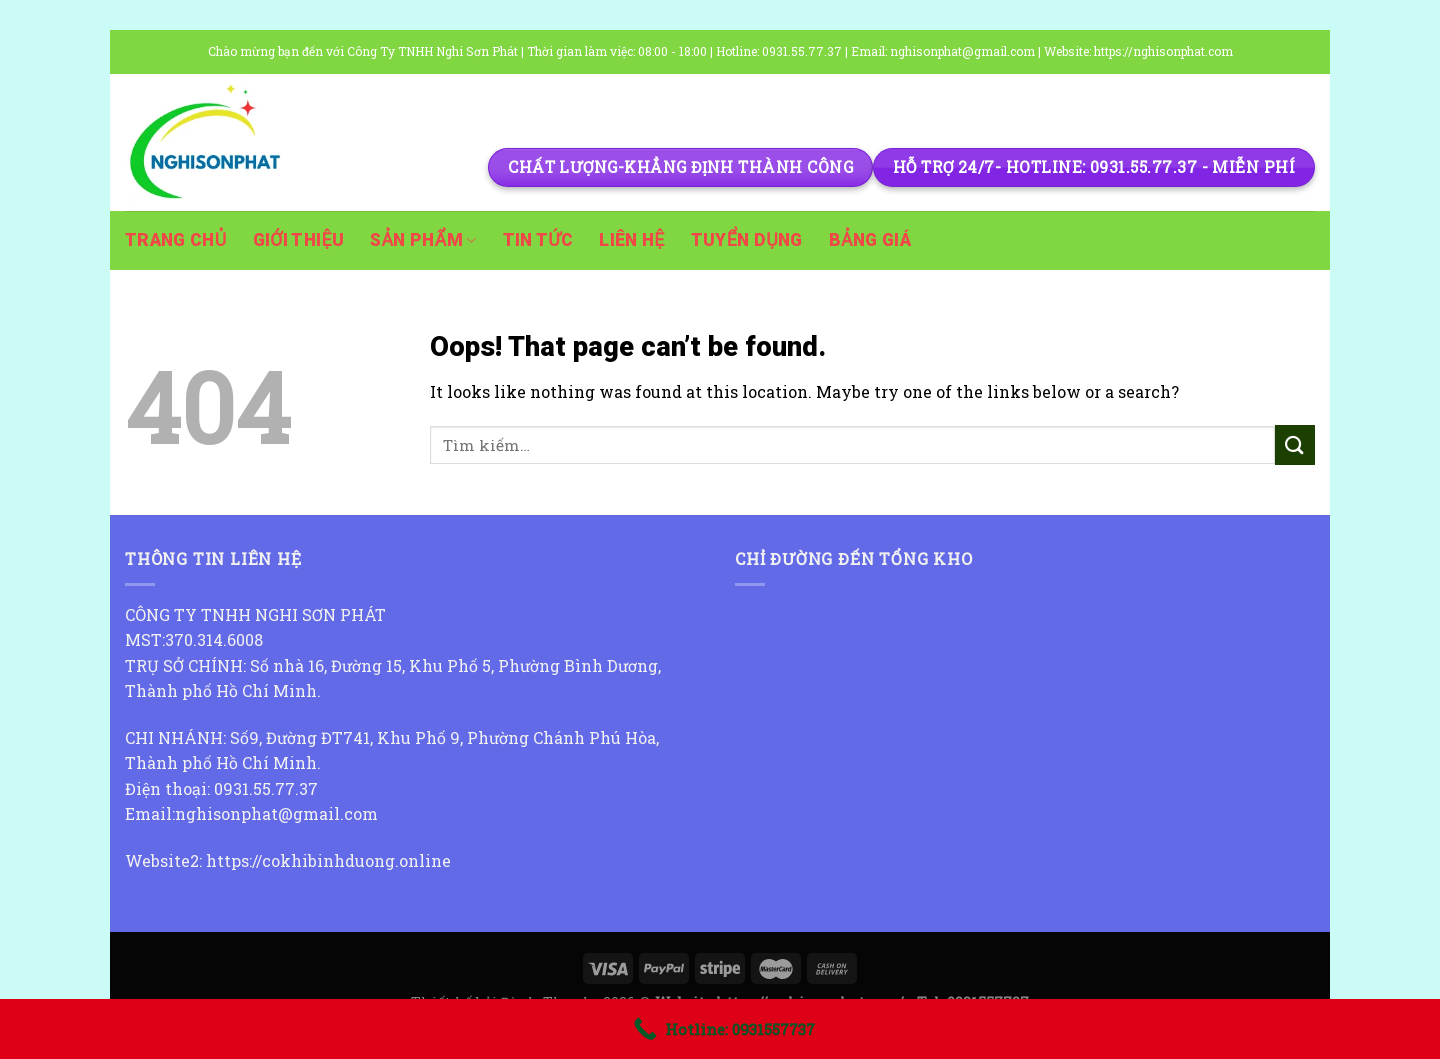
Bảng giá (870, 240)
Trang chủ (176, 240)
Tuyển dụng (747, 240)
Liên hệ (631, 240)
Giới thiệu (299, 240)
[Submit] (1295, 444)
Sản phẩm (423, 240)
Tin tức (538, 240)
